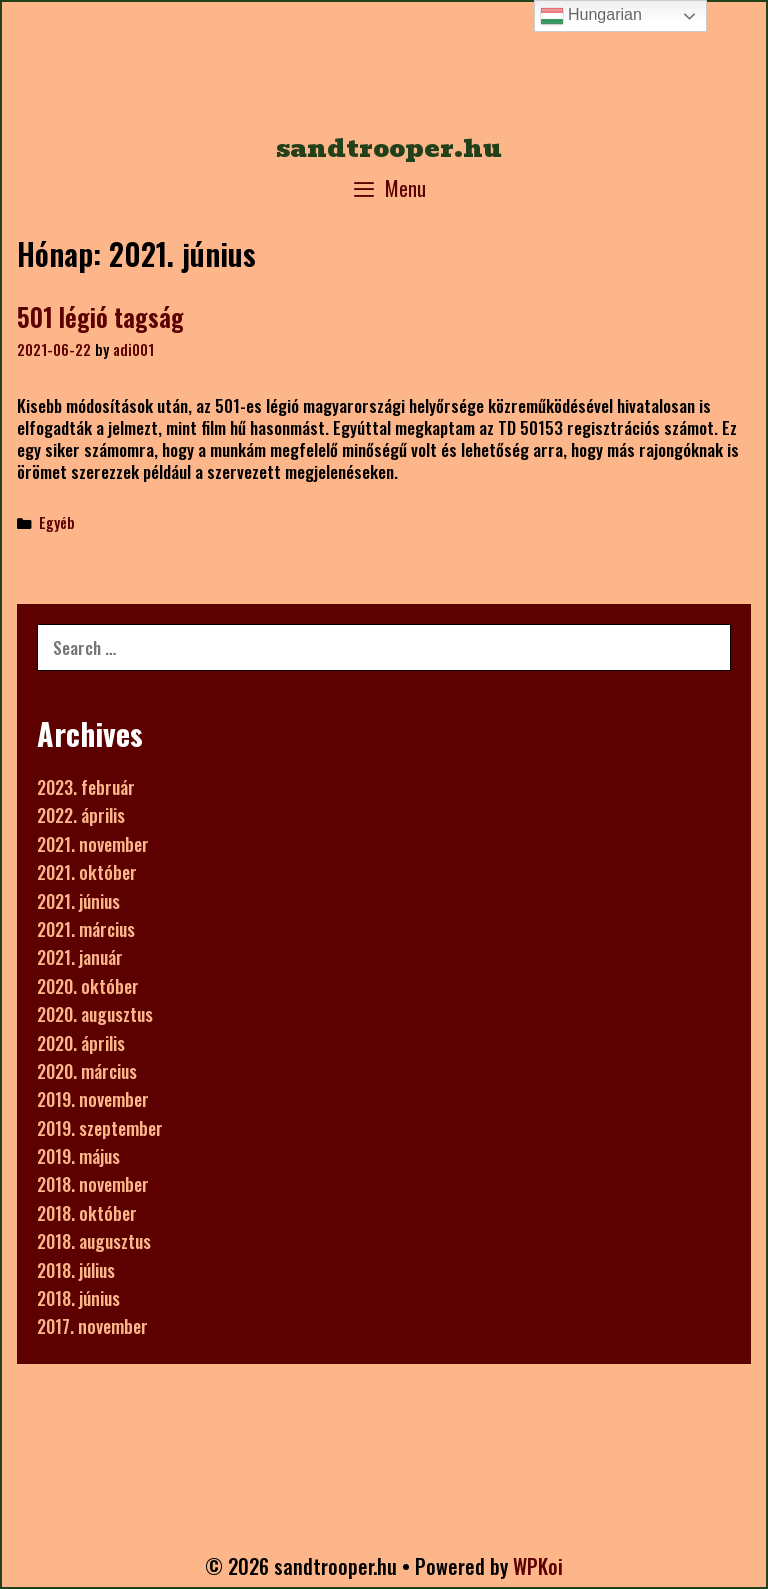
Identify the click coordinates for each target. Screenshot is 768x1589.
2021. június (78, 901)
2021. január (80, 957)
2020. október (88, 986)
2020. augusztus (95, 1014)
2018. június (78, 1298)
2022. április (81, 815)
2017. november (92, 1326)
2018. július (76, 1270)
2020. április (81, 1043)
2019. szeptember (100, 1128)
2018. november (93, 1184)
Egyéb (57, 522)
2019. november (93, 1099)
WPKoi (538, 1566)
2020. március (87, 1071)
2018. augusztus (94, 1241)
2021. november (93, 844)
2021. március (86, 929)
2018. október (87, 1213)
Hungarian (591, 16)
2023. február (86, 787)
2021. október (87, 872)
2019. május (78, 1156)
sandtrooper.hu (389, 148)
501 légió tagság (100, 316)
